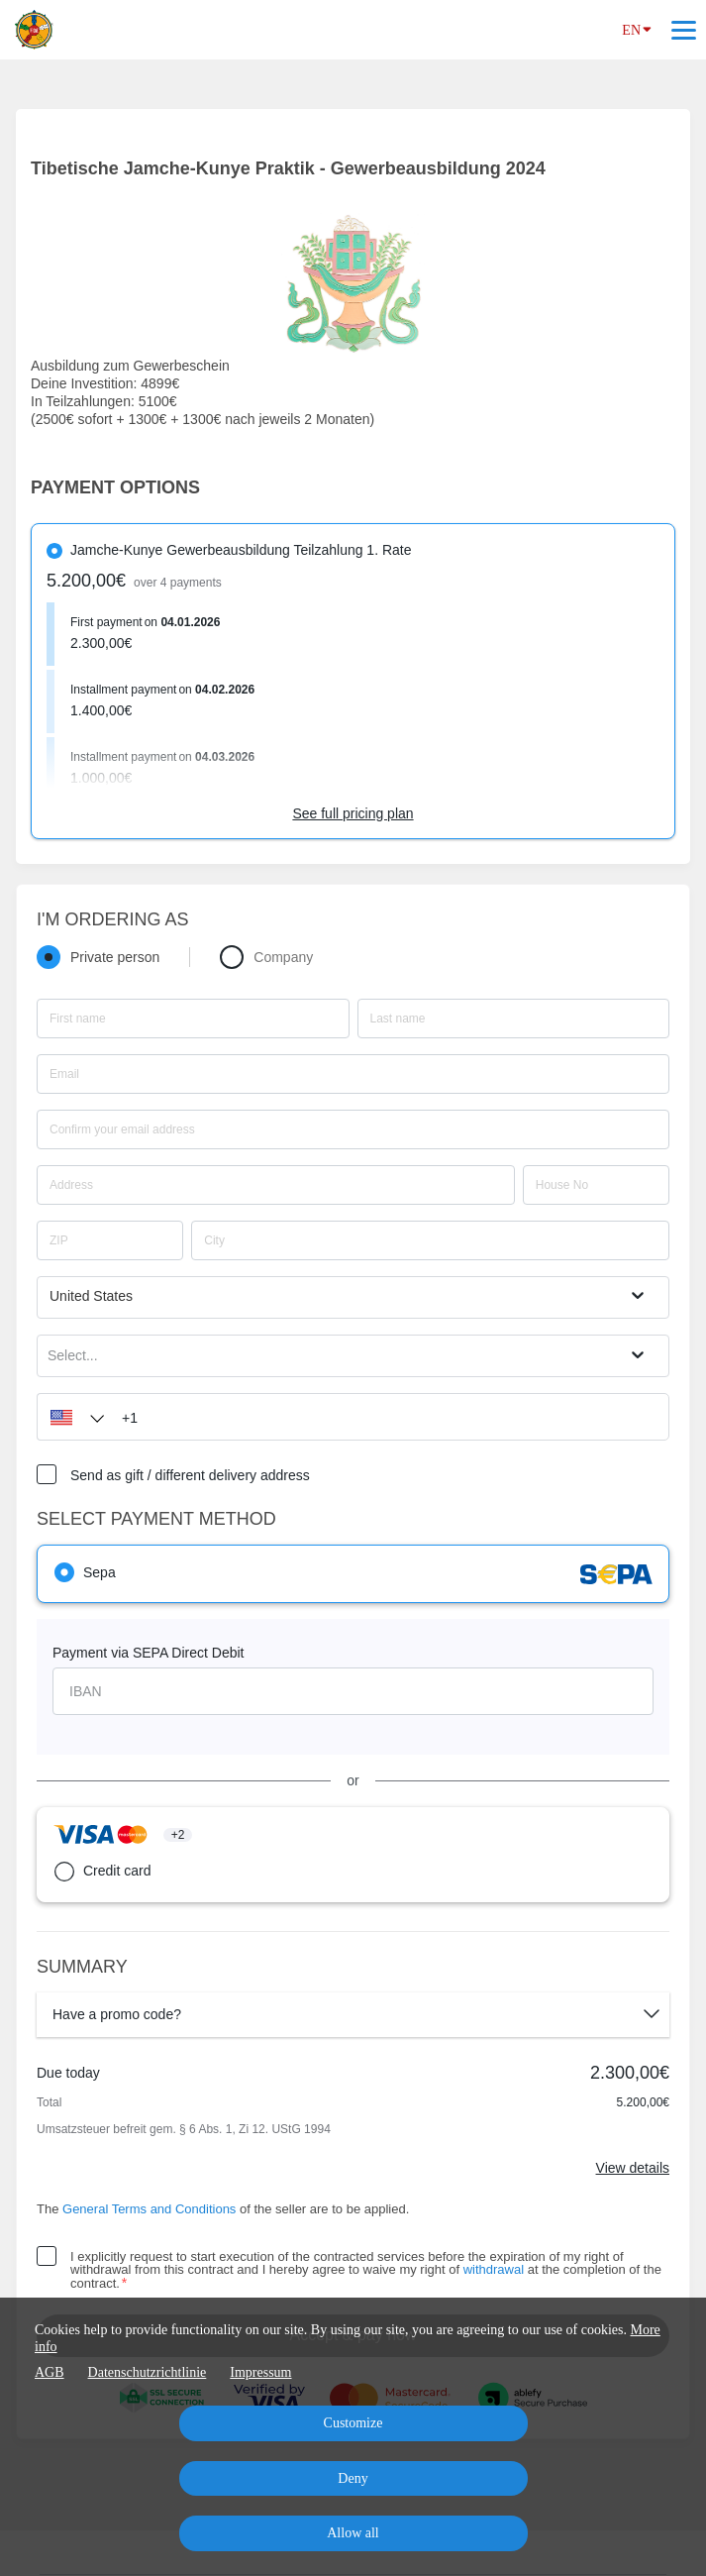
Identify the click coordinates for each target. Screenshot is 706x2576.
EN (637, 29)
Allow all (353, 2532)
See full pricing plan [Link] (352, 813)
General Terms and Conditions (149, 2208)
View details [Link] (632, 2168)
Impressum (260, 2372)
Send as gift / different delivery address (190, 1475)
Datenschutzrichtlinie (147, 2372)
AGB (49, 2372)
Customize (353, 2422)
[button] (72, 1417)
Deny (352, 2478)
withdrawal (493, 2269)
